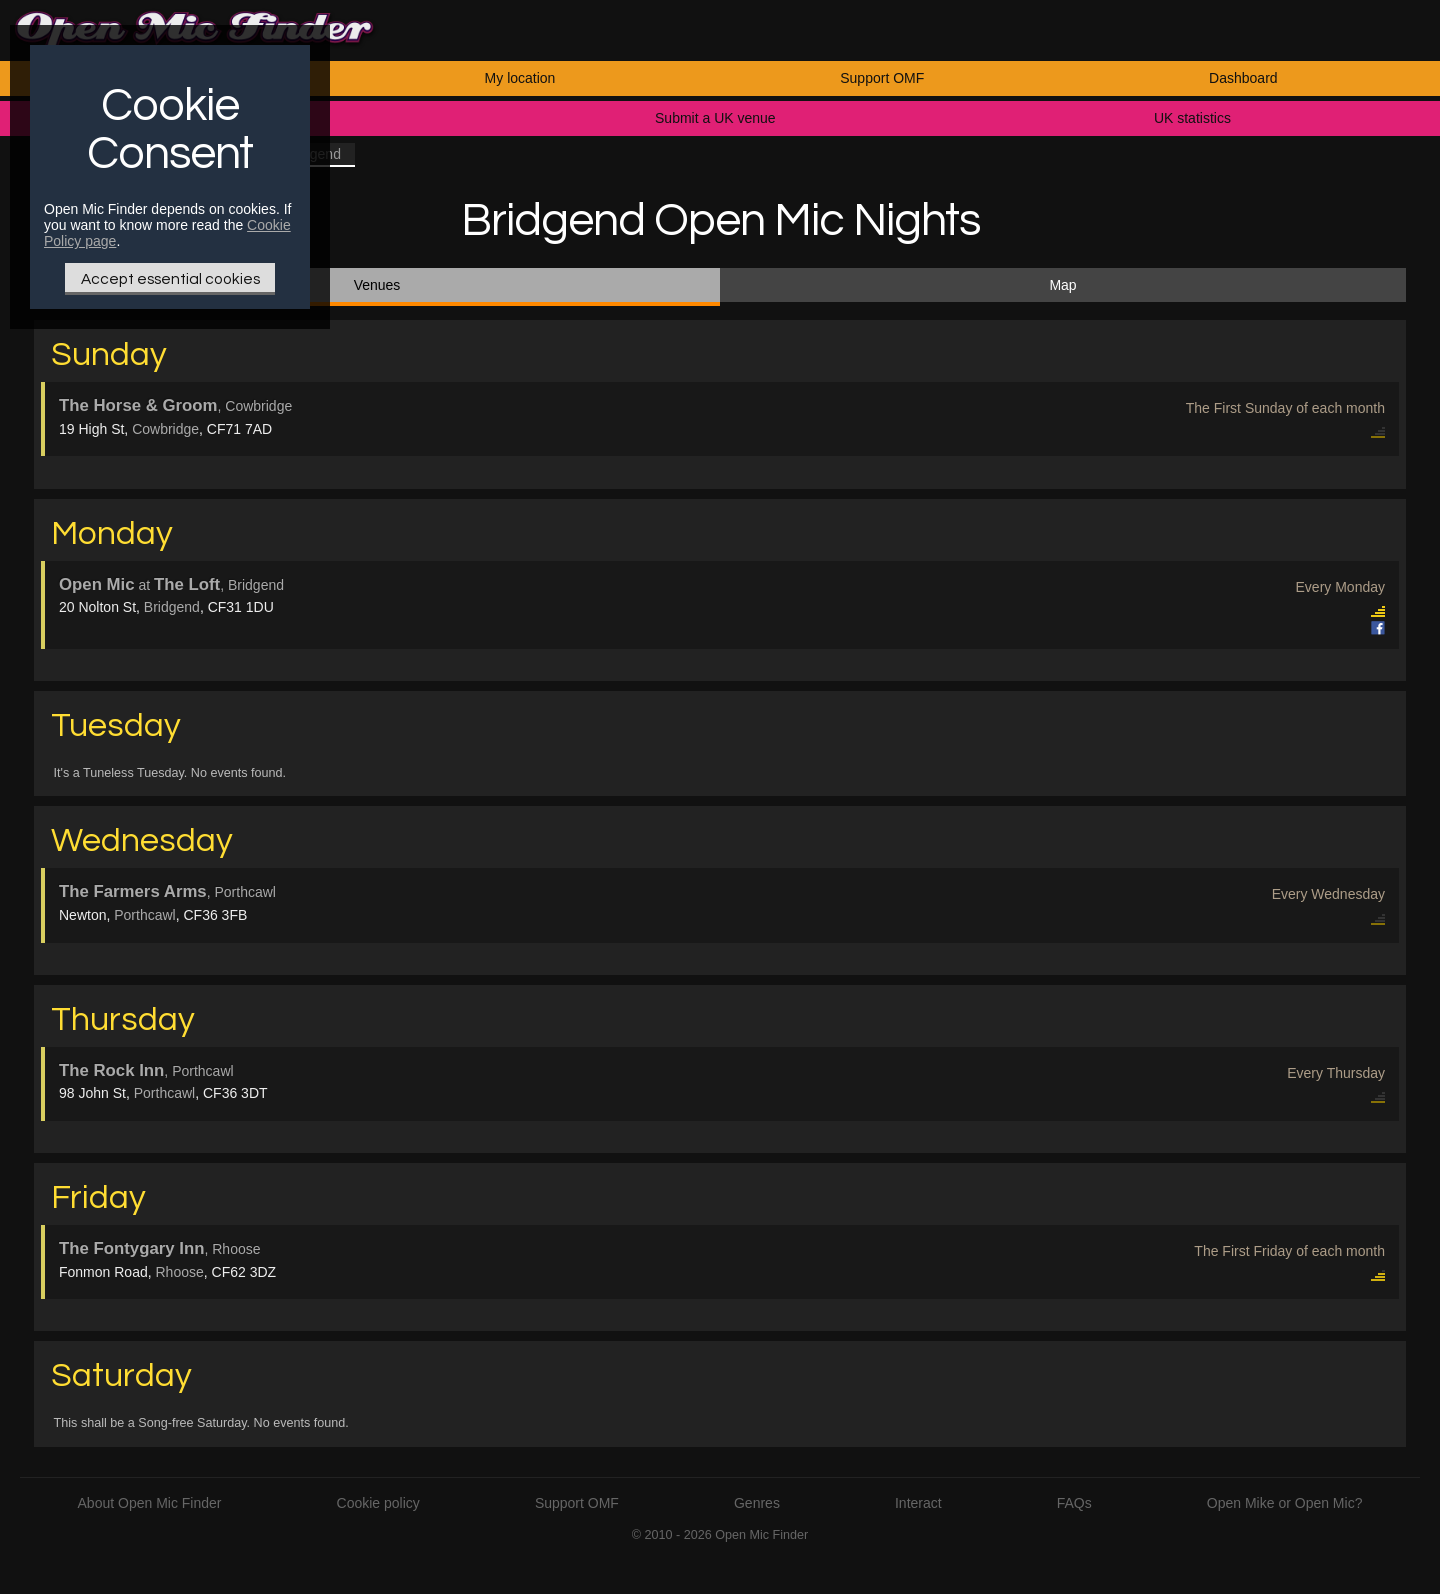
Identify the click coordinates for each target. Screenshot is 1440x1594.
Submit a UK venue (715, 118)
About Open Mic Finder (150, 1503)
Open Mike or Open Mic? (1285, 1503)
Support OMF (882, 78)
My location (520, 78)
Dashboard (1243, 78)
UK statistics (1192, 118)
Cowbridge (165, 429)
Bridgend (172, 607)
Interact (918, 1503)
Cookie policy (378, 1503)
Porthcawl (144, 915)
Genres (757, 1503)
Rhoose (180, 1272)
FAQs (1074, 1503)
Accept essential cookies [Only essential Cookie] (170, 279)
